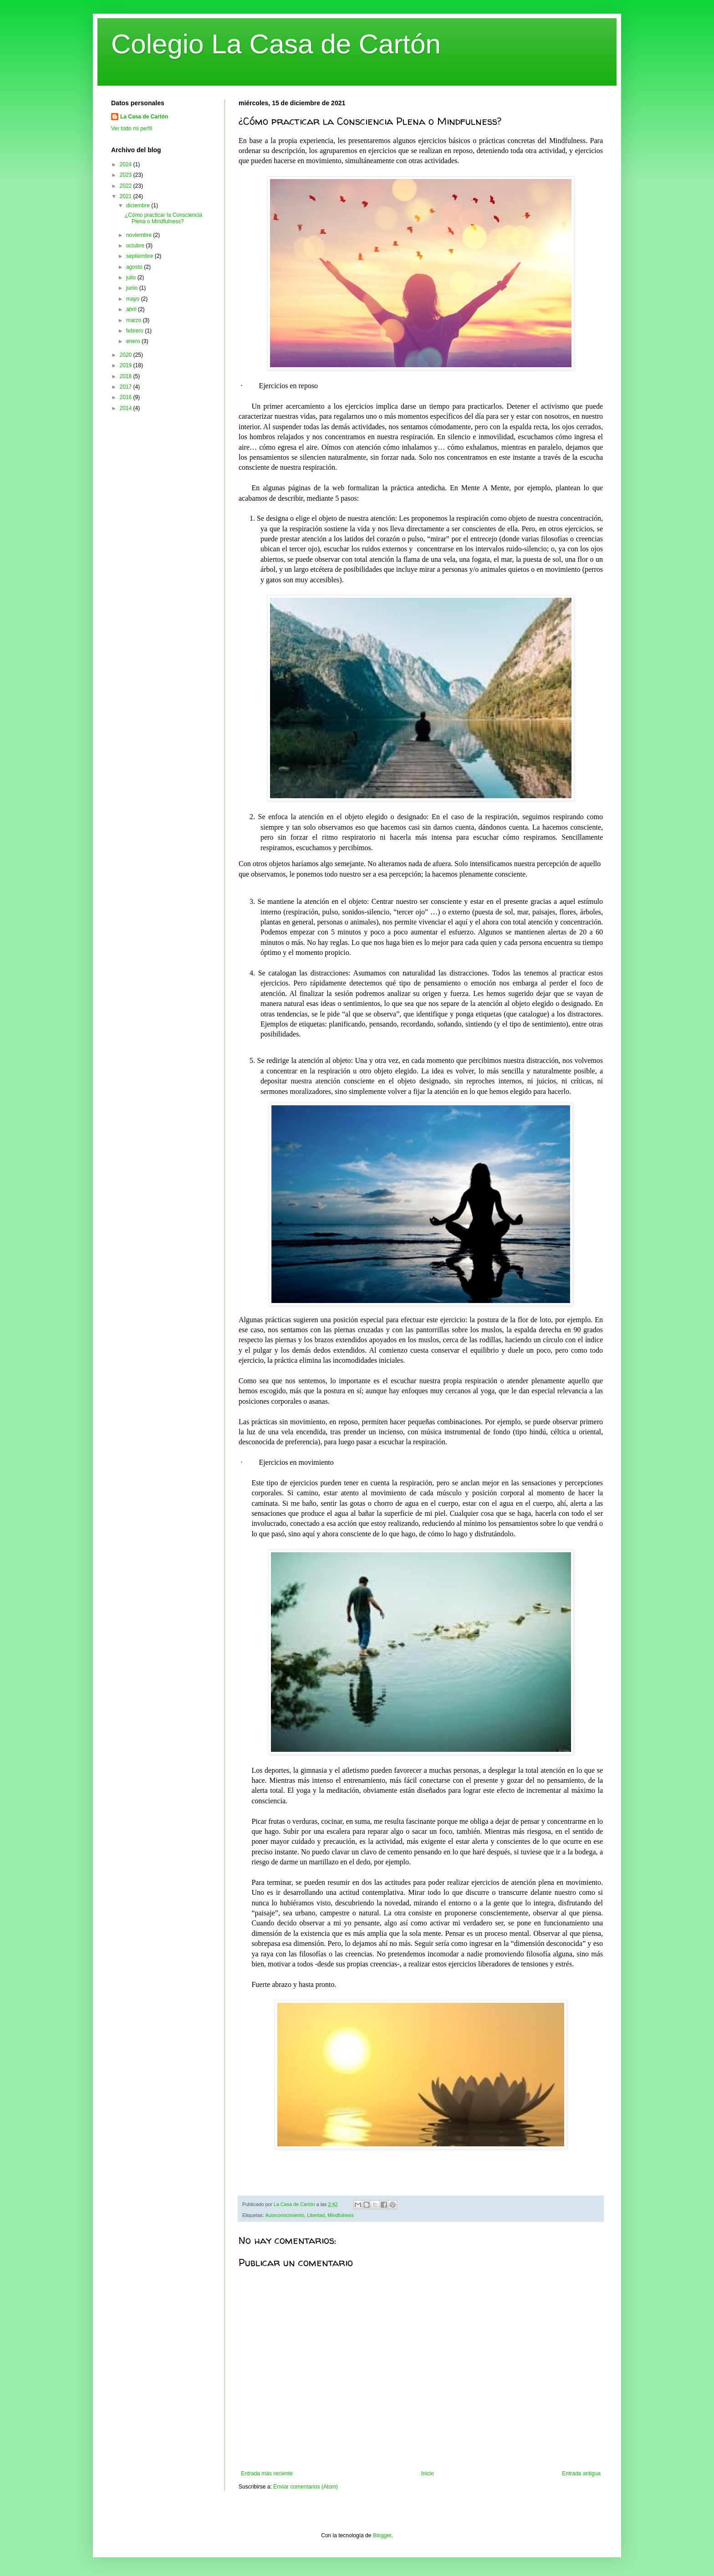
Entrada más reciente (267, 2473)
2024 (126, 164)
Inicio (427, 2473)
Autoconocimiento (284, 2215)
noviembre (139, 235)
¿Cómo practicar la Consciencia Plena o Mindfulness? (163, 218)
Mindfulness (340, 2215)
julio (132, 277)
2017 (126, 387)
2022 (126, 186)
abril (132, 309)
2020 (126, 355)
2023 (126, 175)
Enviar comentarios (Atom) (305, 2487)
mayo (133, 299)
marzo (134, 320)
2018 (126, 376)
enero (134, 341)
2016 (126, 397)
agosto (135, 267)
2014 (126, 408)
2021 (126, 196)
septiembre (140, 256)
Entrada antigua (581, 2473)
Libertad (316, 2215)
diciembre (138, 205)
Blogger (382, 2535)
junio (132, 288)
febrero (135, 331)
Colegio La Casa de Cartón (276, 44)
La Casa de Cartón (144, 116)
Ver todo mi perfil (131, 128)
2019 (126, 365)
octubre (136, 245)
